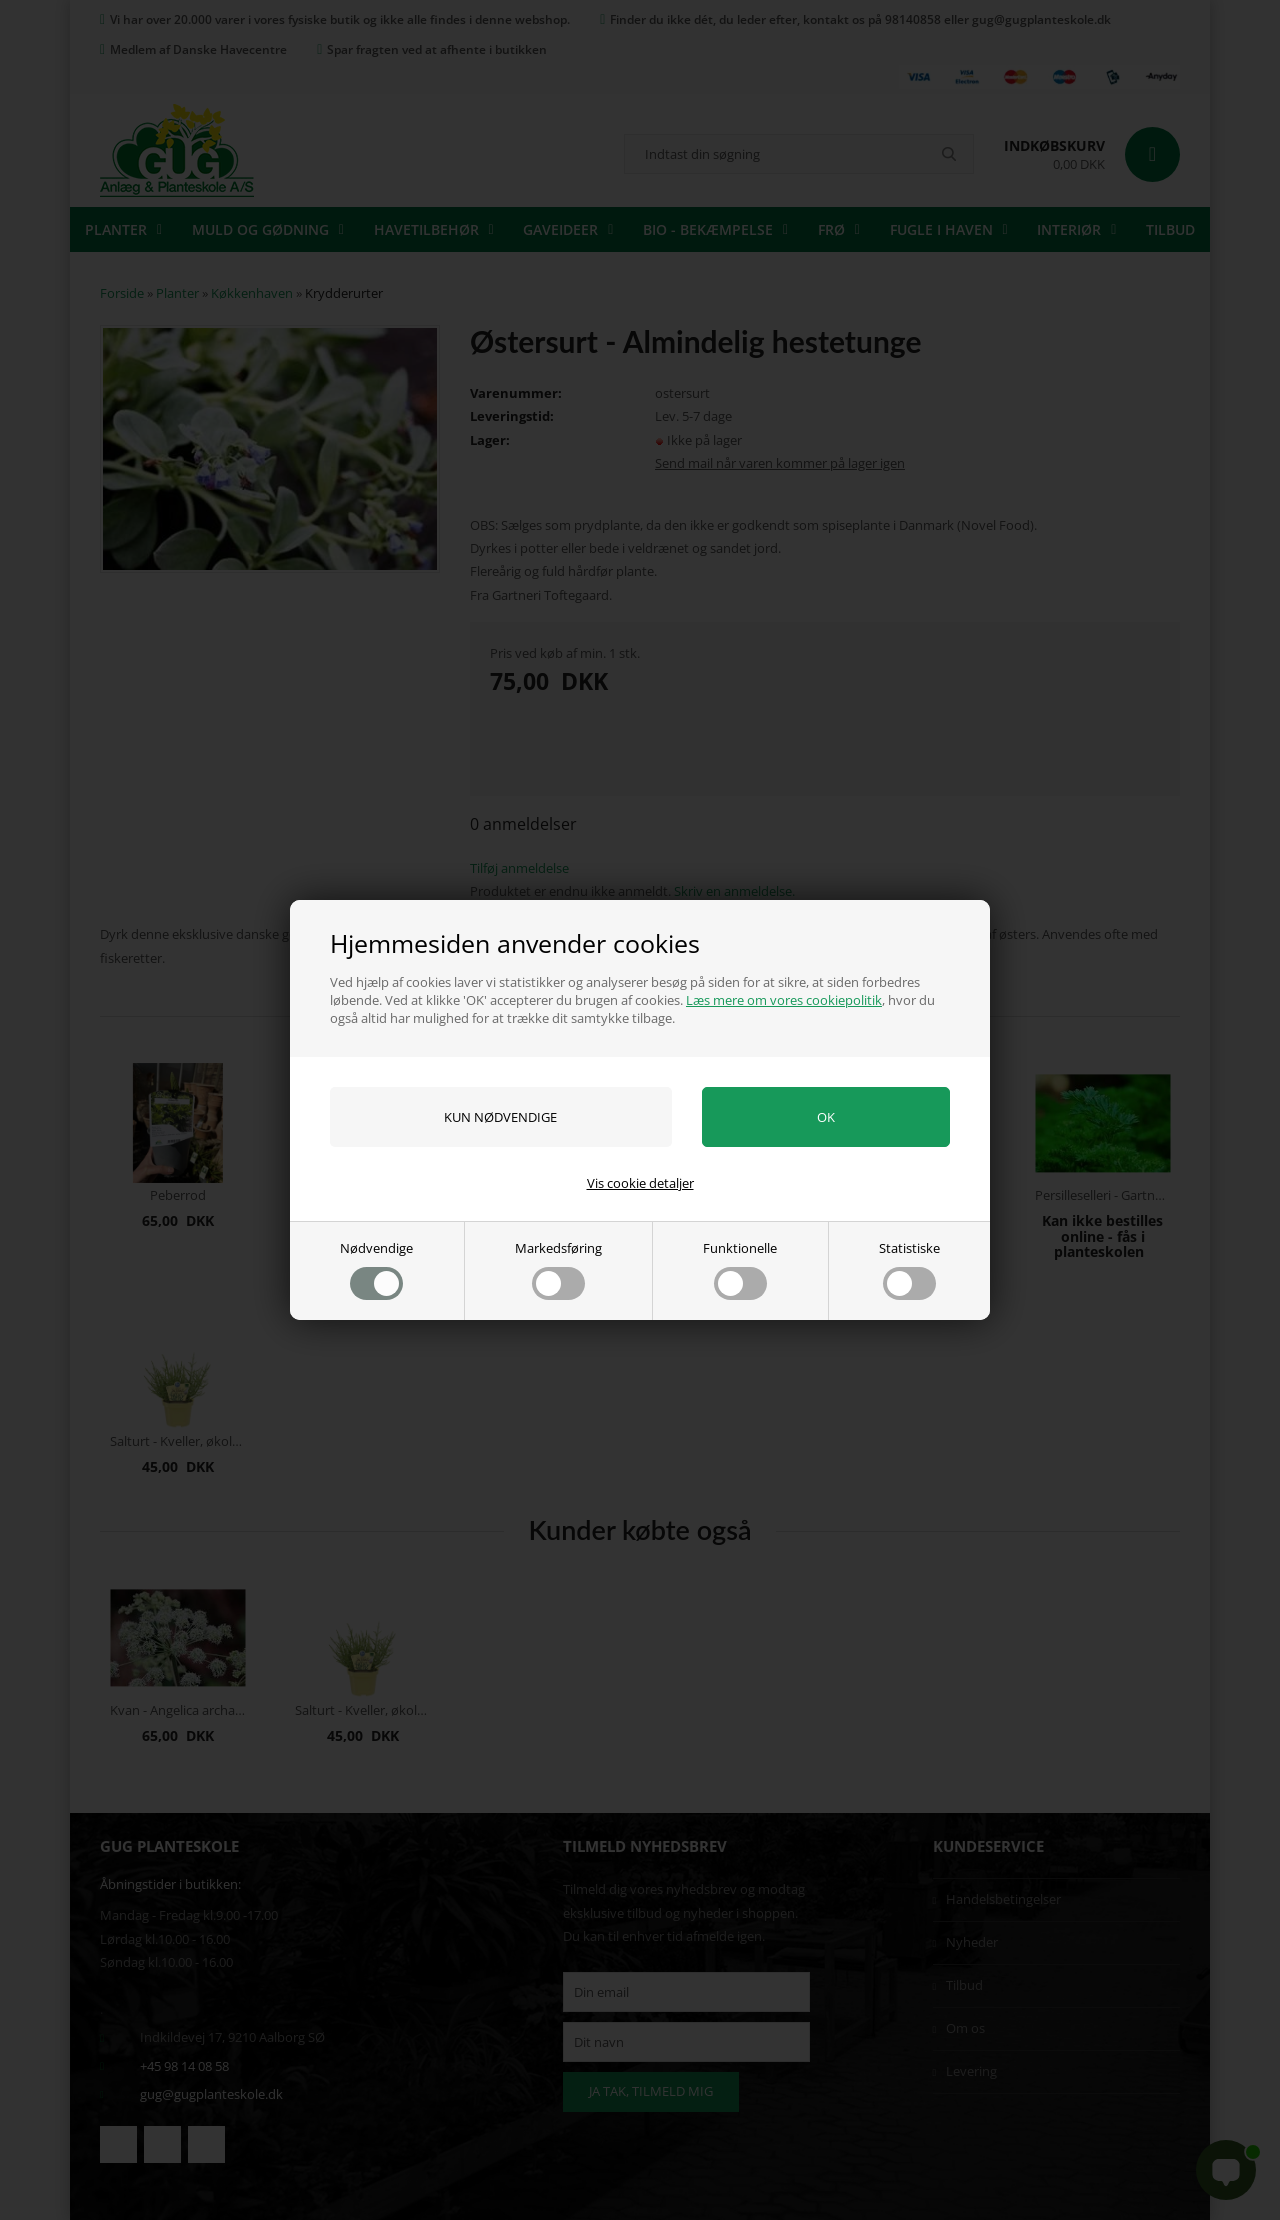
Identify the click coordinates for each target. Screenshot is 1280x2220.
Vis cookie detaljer (640, 1183)
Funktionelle (740, 1269)
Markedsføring (558, 1269)
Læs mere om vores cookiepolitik (784, 1000)
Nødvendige (376, 1269)
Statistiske (909, 1269)
